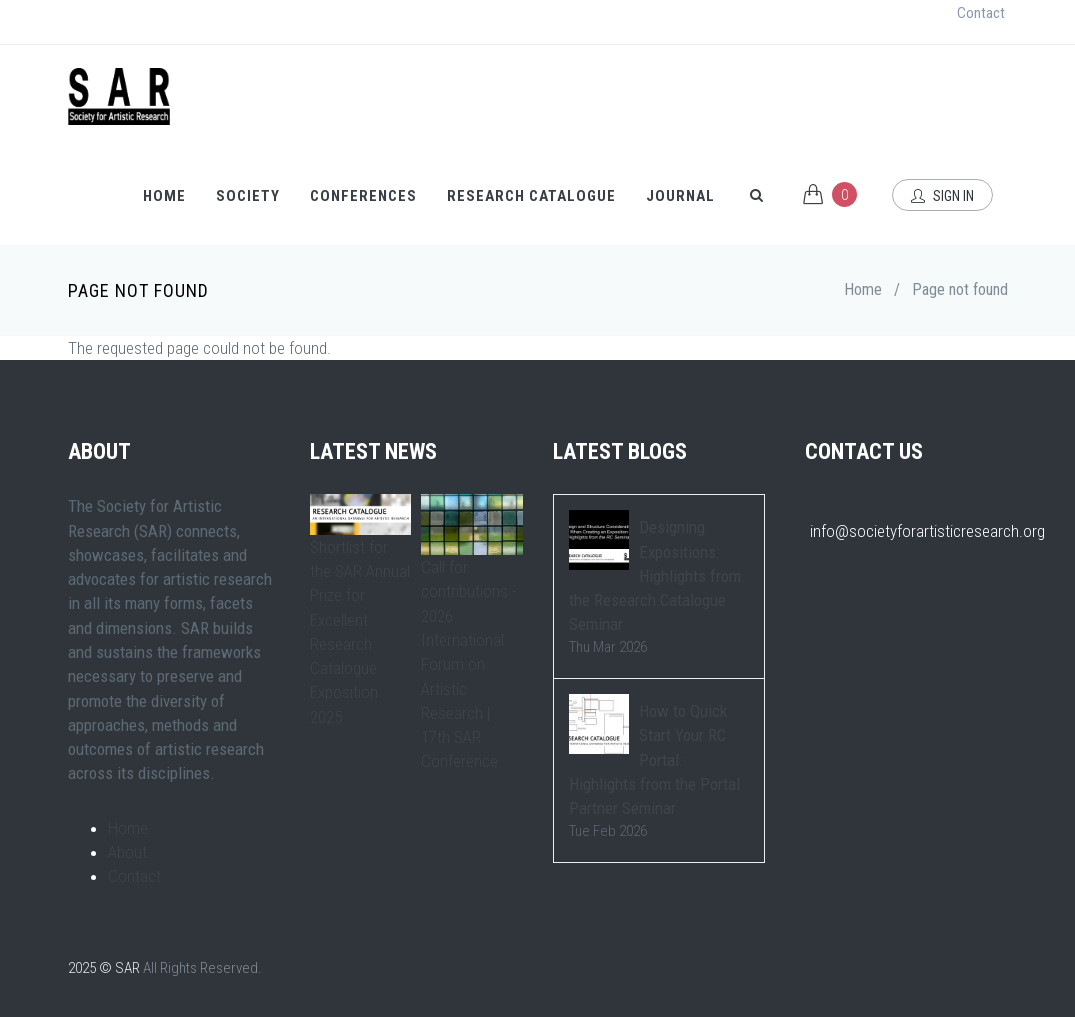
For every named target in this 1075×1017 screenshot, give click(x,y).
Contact (981, 13)
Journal (680, 196)
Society (248, 196)
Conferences (363, 196)
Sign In (942, 196)
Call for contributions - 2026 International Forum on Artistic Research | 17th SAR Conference (468, 664)
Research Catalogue (531, 196)
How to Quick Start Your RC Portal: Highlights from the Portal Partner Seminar (654, 759)
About (127, 852)
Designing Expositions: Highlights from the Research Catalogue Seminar (655, 575)
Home (164, 196)
